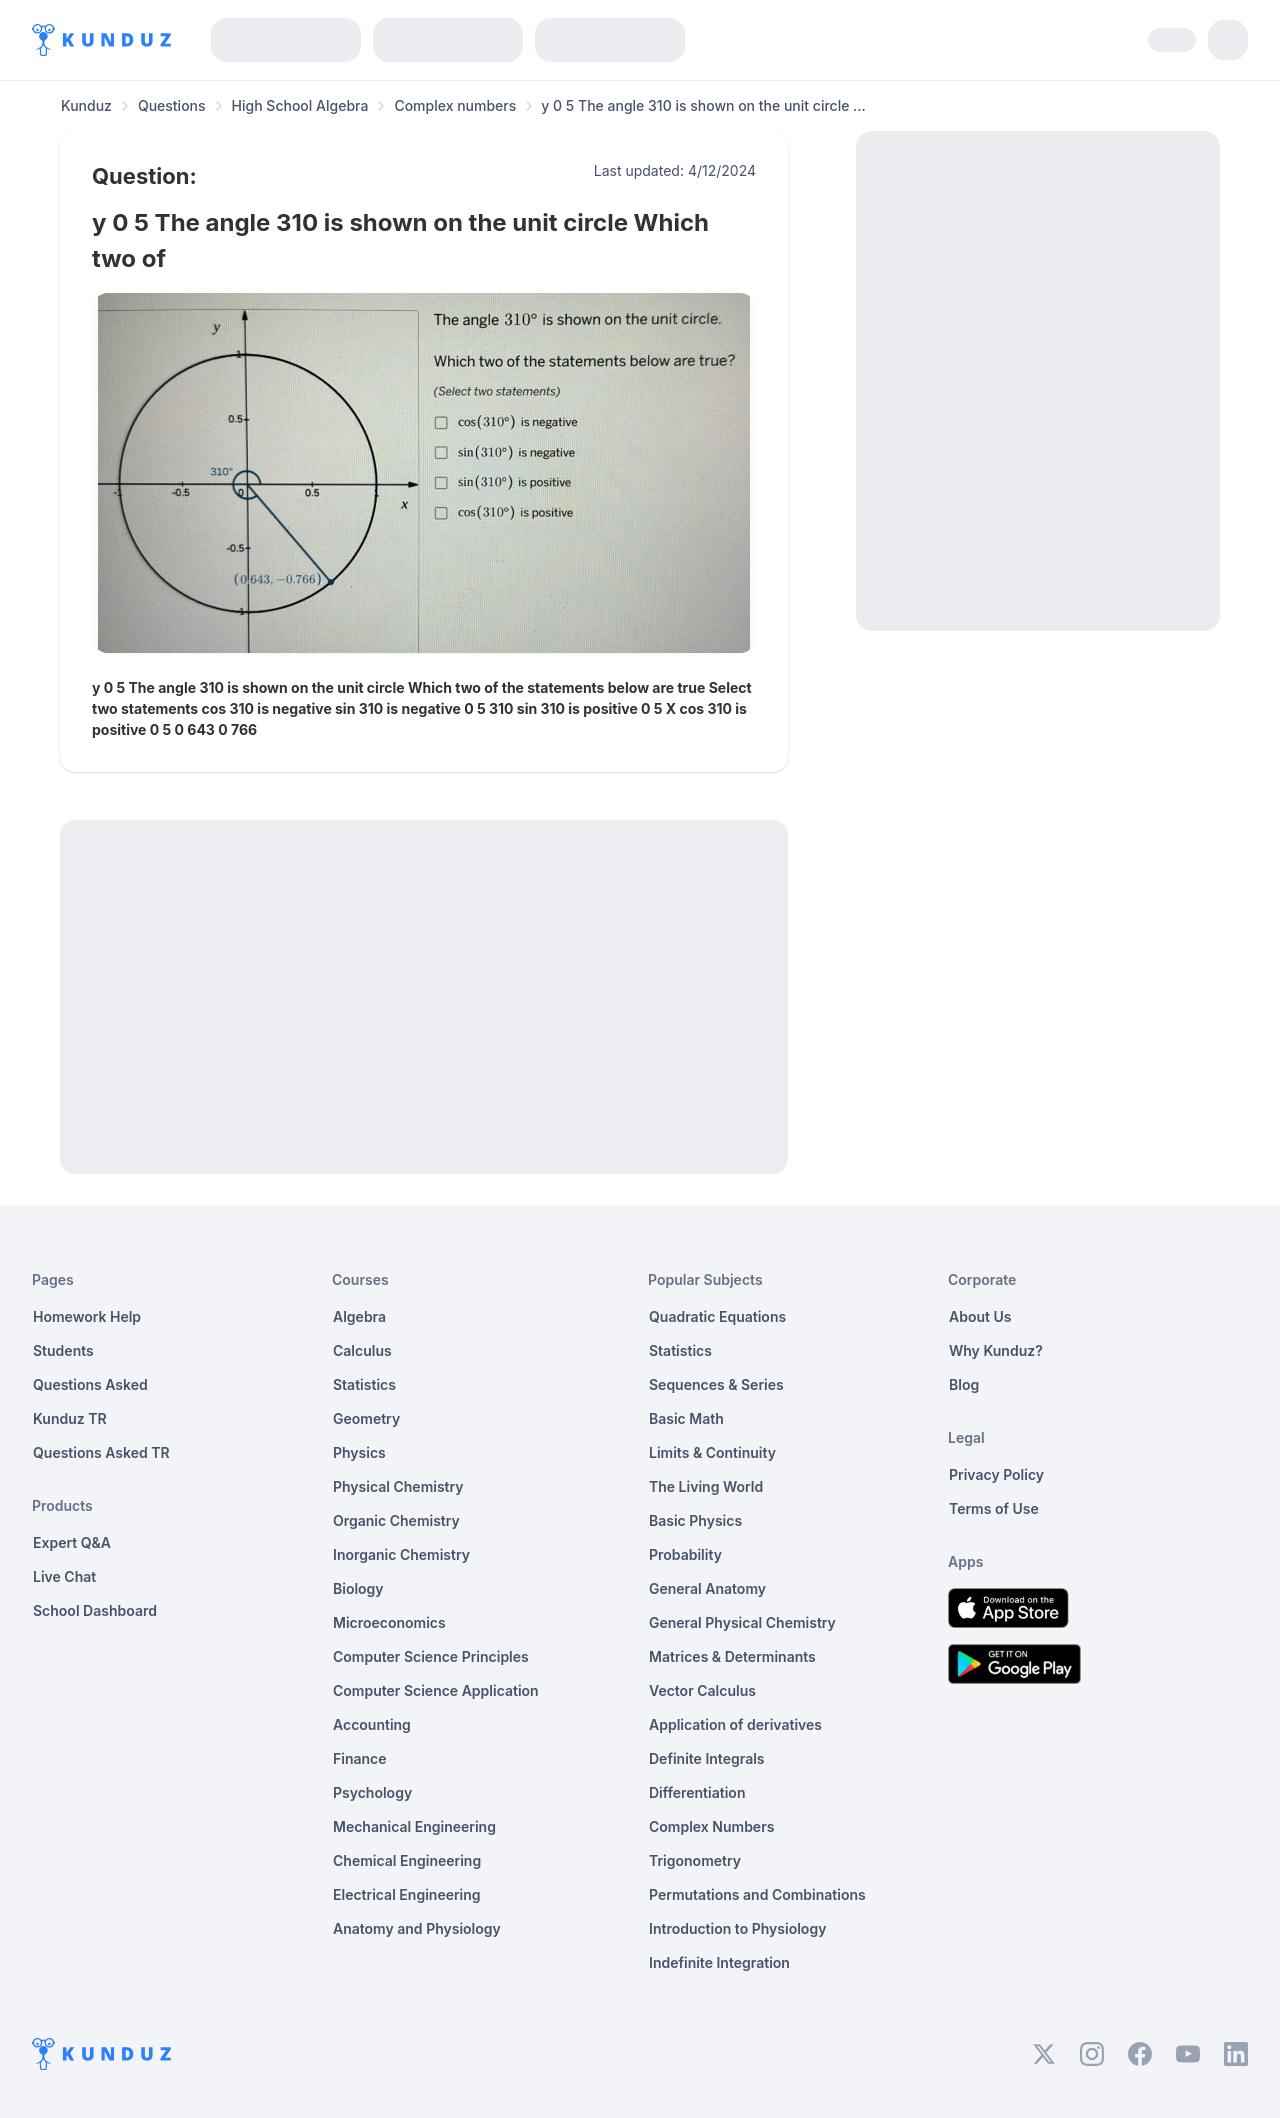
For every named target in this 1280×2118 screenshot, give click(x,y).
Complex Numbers (711, 1826)
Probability (685, 1554)
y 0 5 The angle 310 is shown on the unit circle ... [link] (703, 105)
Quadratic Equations (717, 1316)
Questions (172, 105)
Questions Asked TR (101, 1452)
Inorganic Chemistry (401, 1554)
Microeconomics (389, 1622)
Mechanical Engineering (414, 1826)
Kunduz (86, 105)
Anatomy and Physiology (417, 1928)
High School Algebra (300, 105)
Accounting (372, 1724)
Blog (964, 1384)
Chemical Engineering (407, 1860)
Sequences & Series (716, 1384)
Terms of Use (994, 1508)
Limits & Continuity (712, 1452)
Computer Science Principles (431, 1656)
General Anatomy (707, 1588)
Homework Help (87, 1316)
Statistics (364, 1384)
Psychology (372, 1792)
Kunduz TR (70, 1418)
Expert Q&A (72, 1542)
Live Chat (64, 1576)
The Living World (706, 1486)
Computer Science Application (436, 1690)
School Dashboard (95, 1610)
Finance (360, 1758)
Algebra (359, 1316)
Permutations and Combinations (757, 1894)
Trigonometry (695, 1860)
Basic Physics (695, 1520)
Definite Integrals (707, 1758)
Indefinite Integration (719, 1962)
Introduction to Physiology (737, 1928)
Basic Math (686, 1418)
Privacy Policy (996, 1474)
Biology (358, 1588)
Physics (359, 1452)
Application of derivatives (735, 1724)
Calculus (362, 1350)
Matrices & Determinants (732, 1656)
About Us (980, 1316)
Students (63, 1350)
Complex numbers (455, 105)
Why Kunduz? (996, 1350)
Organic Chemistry (396, 1520)
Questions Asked (90, 1384)
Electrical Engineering (407, 1894)
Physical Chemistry (398, 1486)
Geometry (366, 1418)
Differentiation (697, 1792)
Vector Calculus (702, 1690)
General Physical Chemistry (742, 1622)
